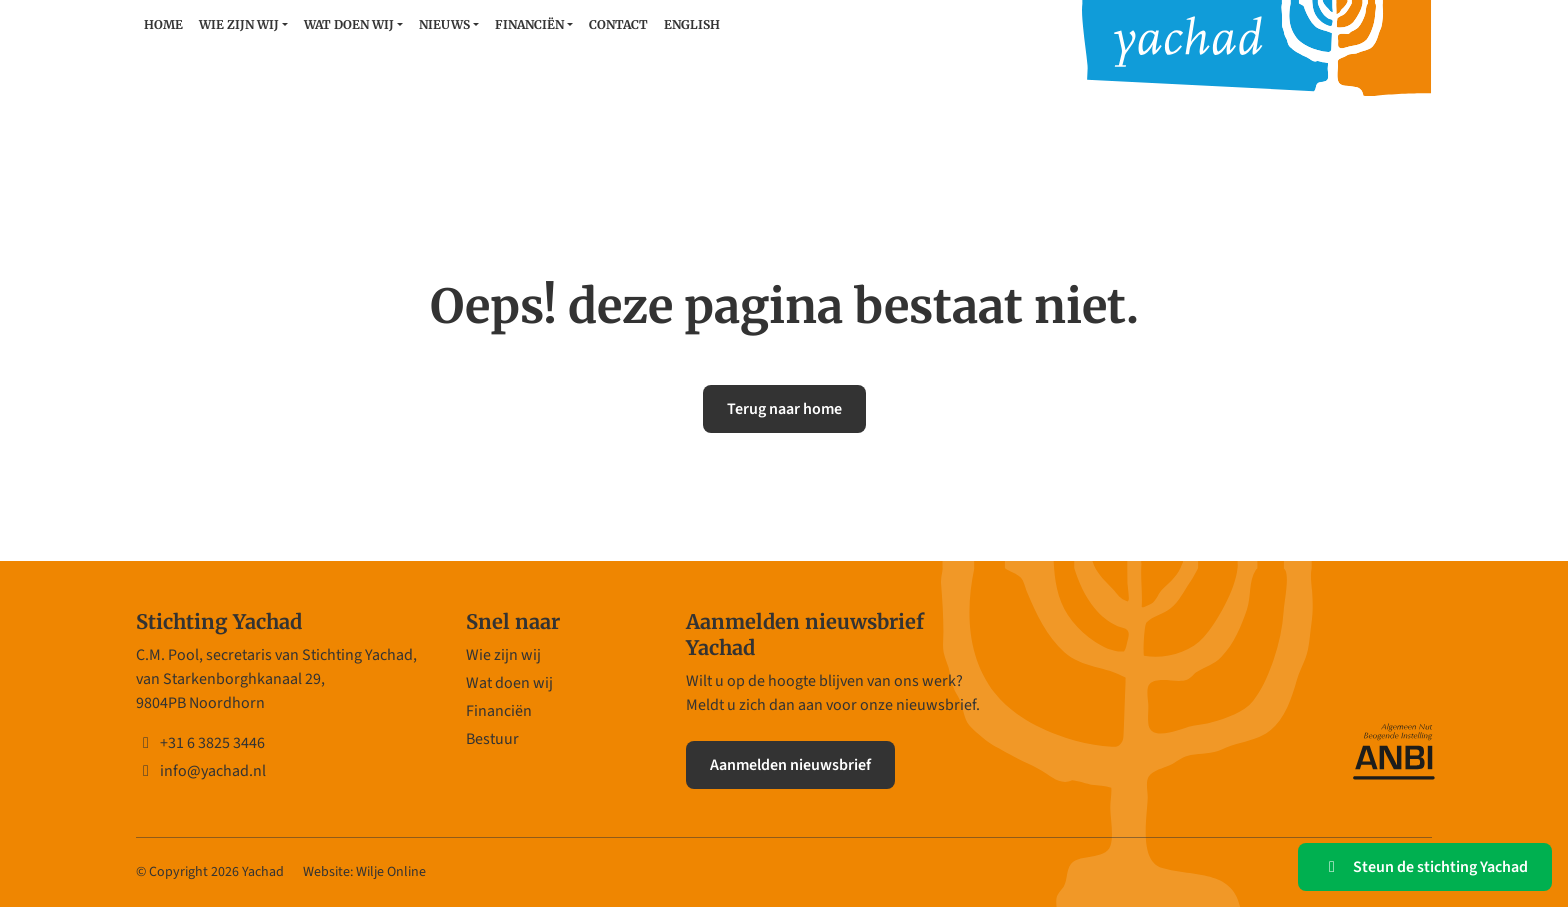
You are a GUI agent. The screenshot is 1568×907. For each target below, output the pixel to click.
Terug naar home (784, 409)
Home (163, 24)
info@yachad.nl (201, 771)
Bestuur (492, 739)
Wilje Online (391, 872)
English (692, 24)
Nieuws (444, 24)
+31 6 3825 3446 (200, 743)
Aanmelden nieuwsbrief (790, 765)
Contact (618, 24)
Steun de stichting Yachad (1425, 867)
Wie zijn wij (239, 24)
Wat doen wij (349, 24)
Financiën (529, 24)
